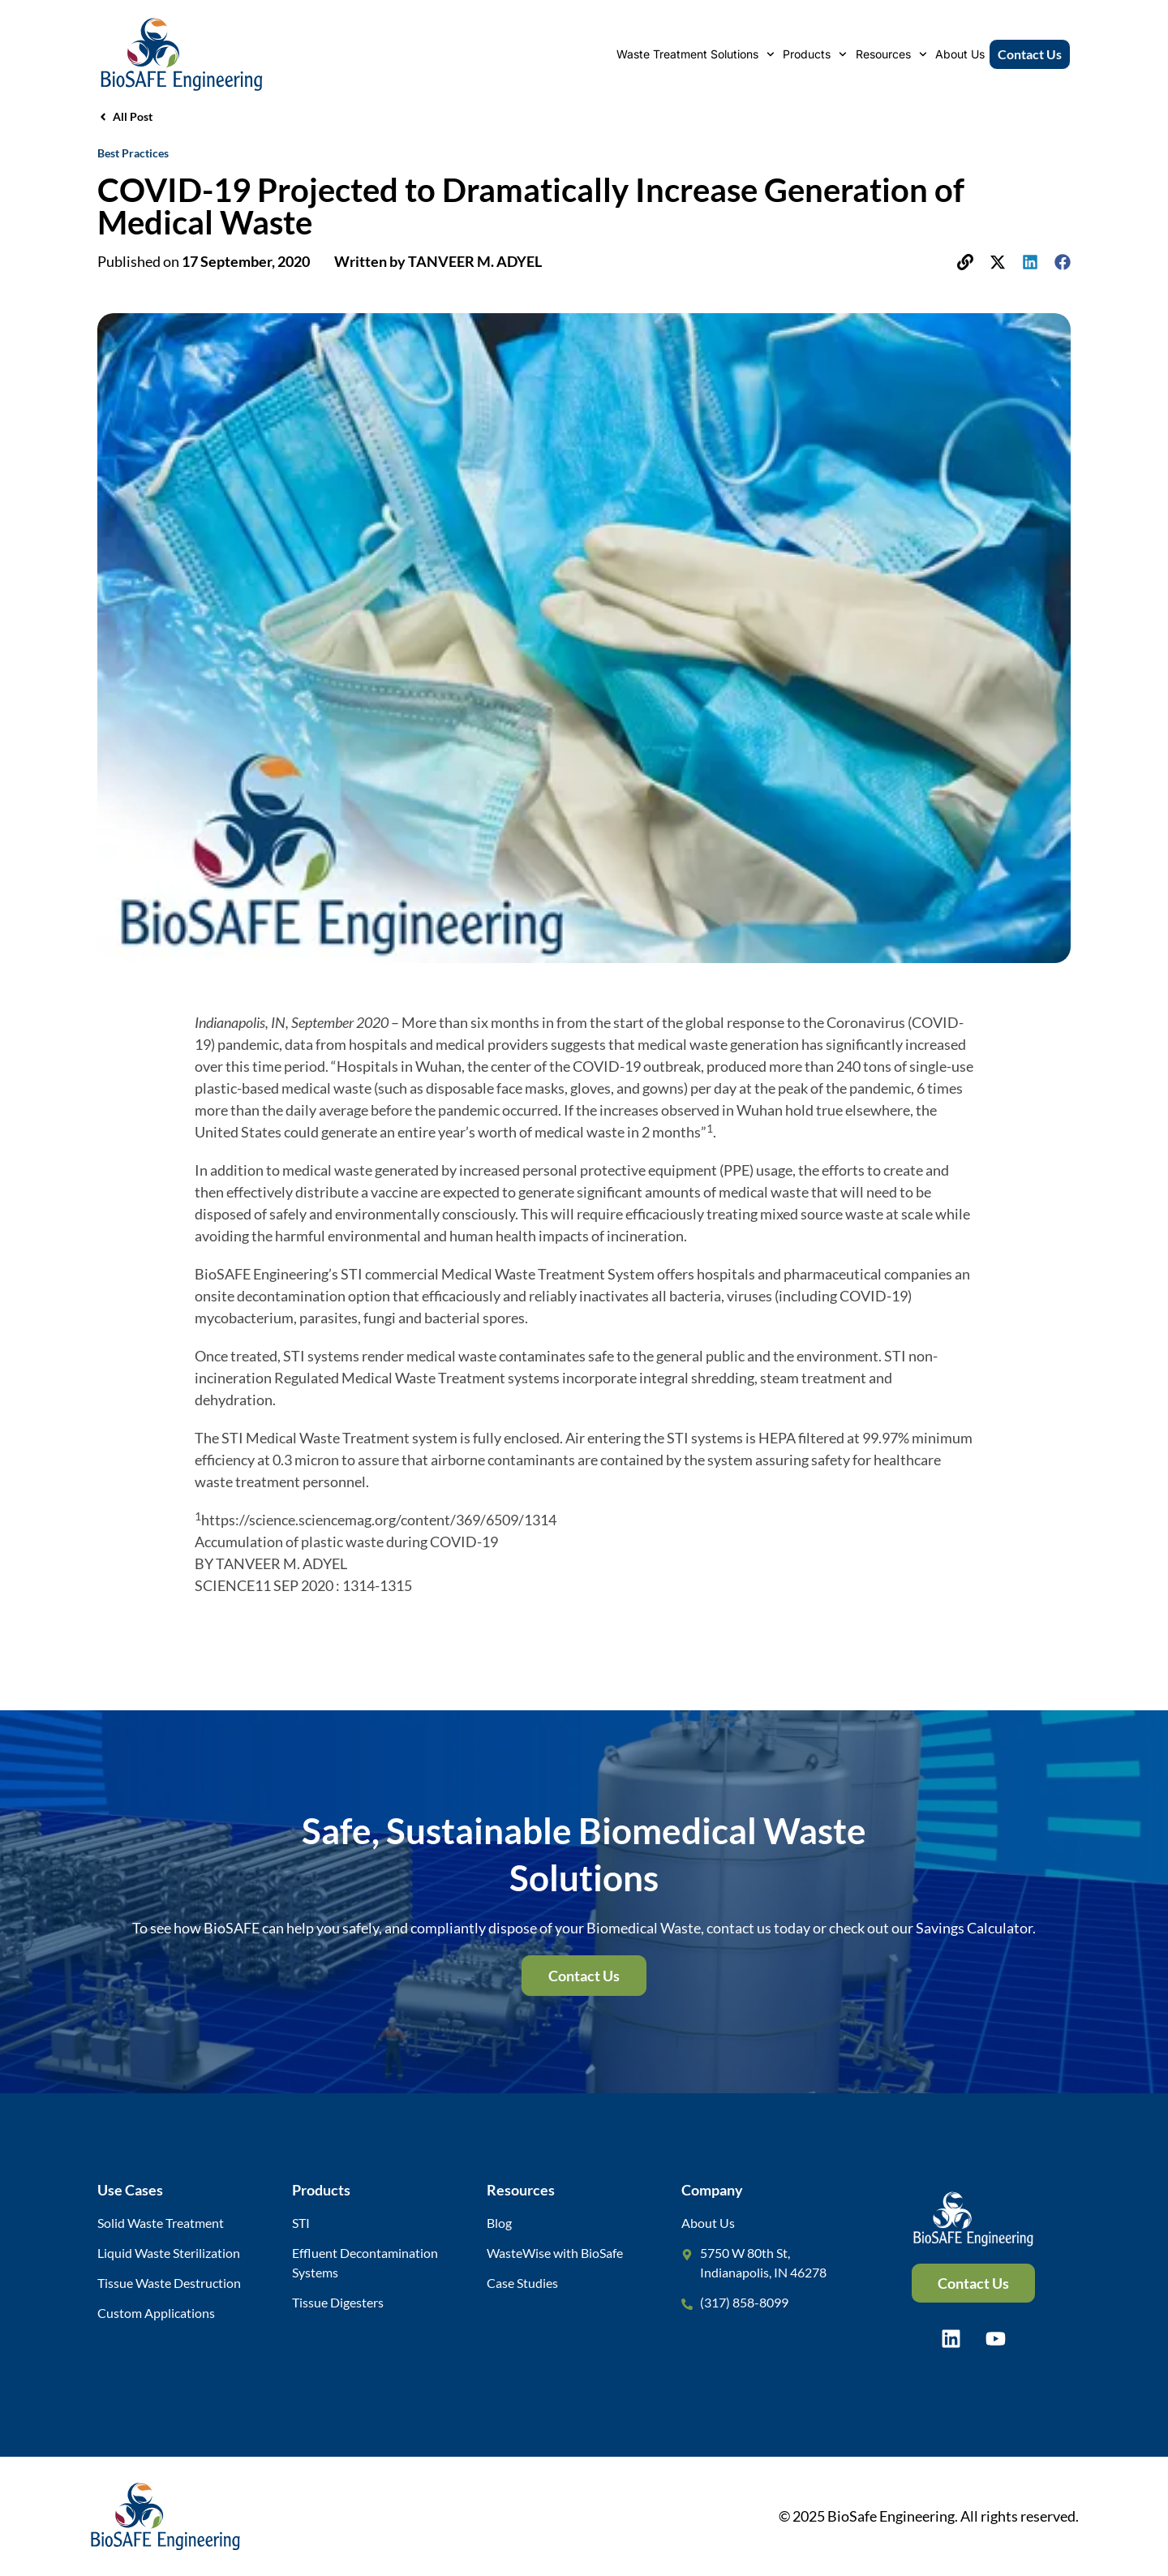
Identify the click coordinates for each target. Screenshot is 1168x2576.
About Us (960, 54)
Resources (891, 54)
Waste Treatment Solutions (695, 54)
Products (815, 54)
